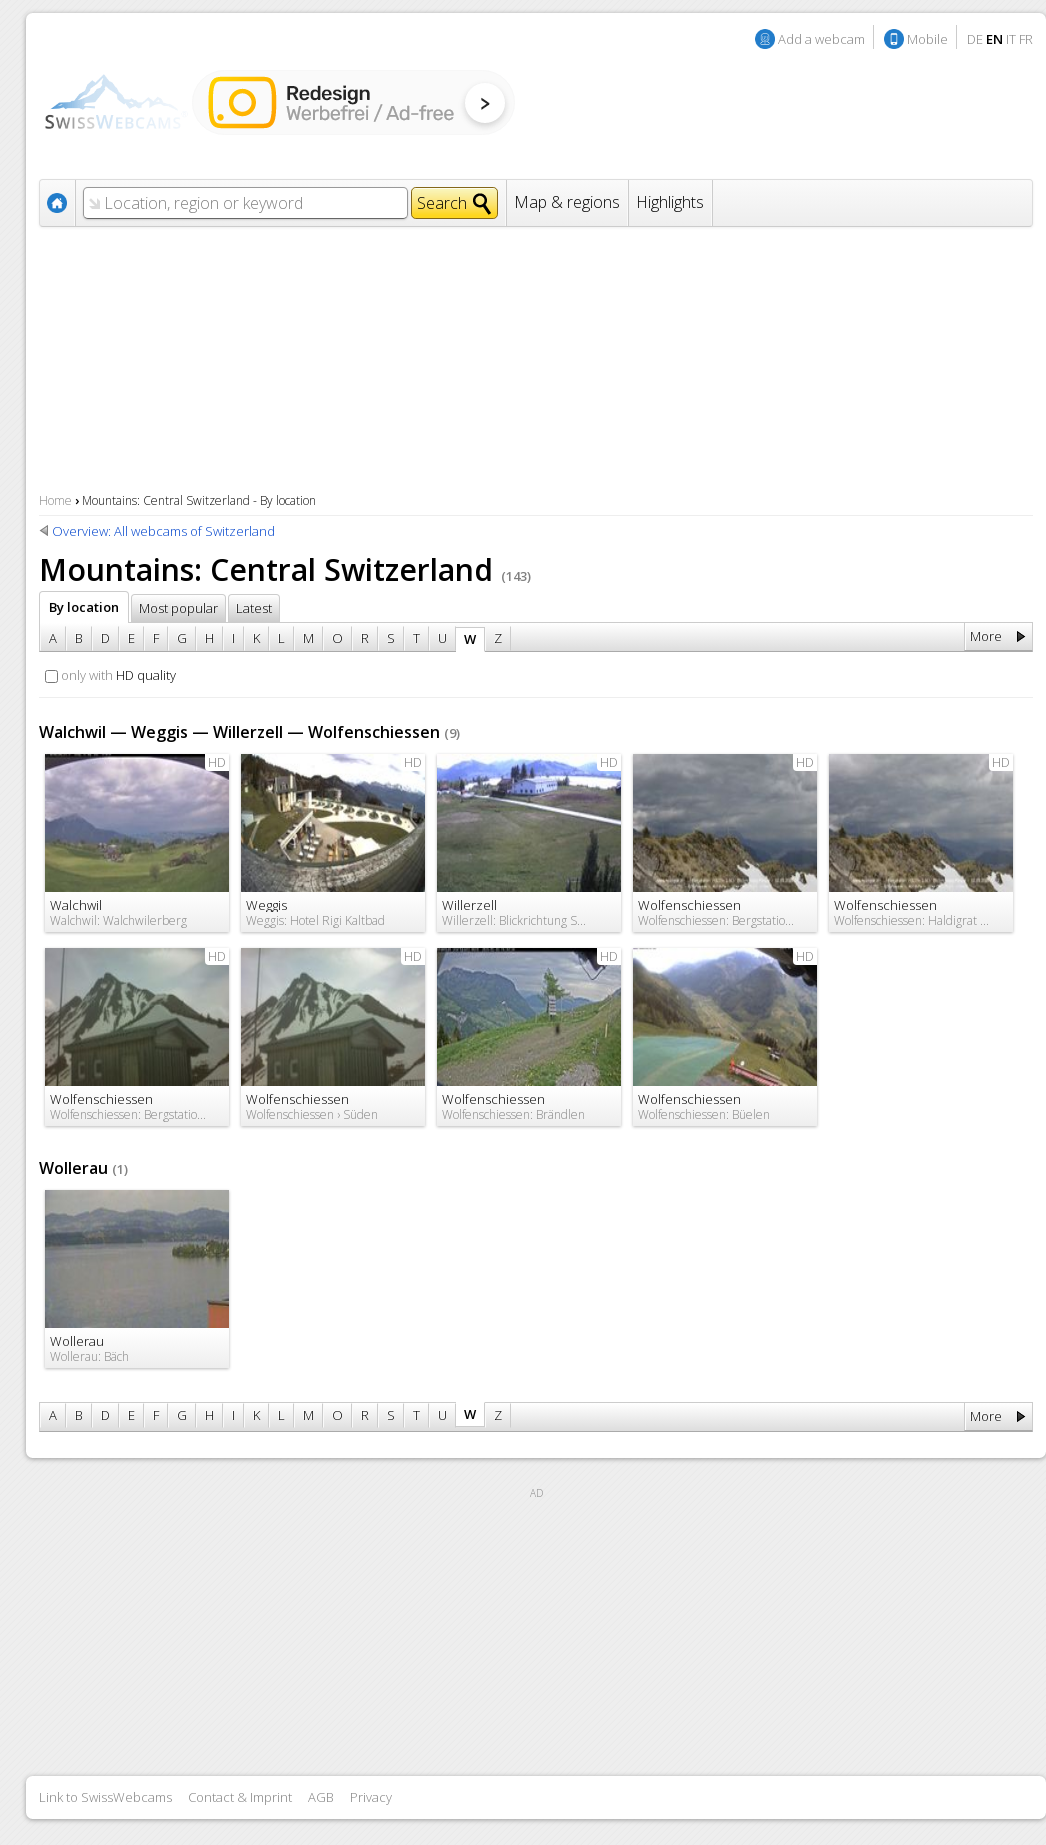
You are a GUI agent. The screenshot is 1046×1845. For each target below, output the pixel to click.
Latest (254, 608)
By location (84, 607)
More (986, 636)
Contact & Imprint (240, 1797)
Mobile (927, 39)
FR (1026, 39)
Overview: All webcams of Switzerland (163, 531)
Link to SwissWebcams (105, 1797)
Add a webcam (821, 39)
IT (1011, 39)
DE (975, 39)
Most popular (178, 608)
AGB (321, 1797)
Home (55, 500)
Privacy (371, 1797)
